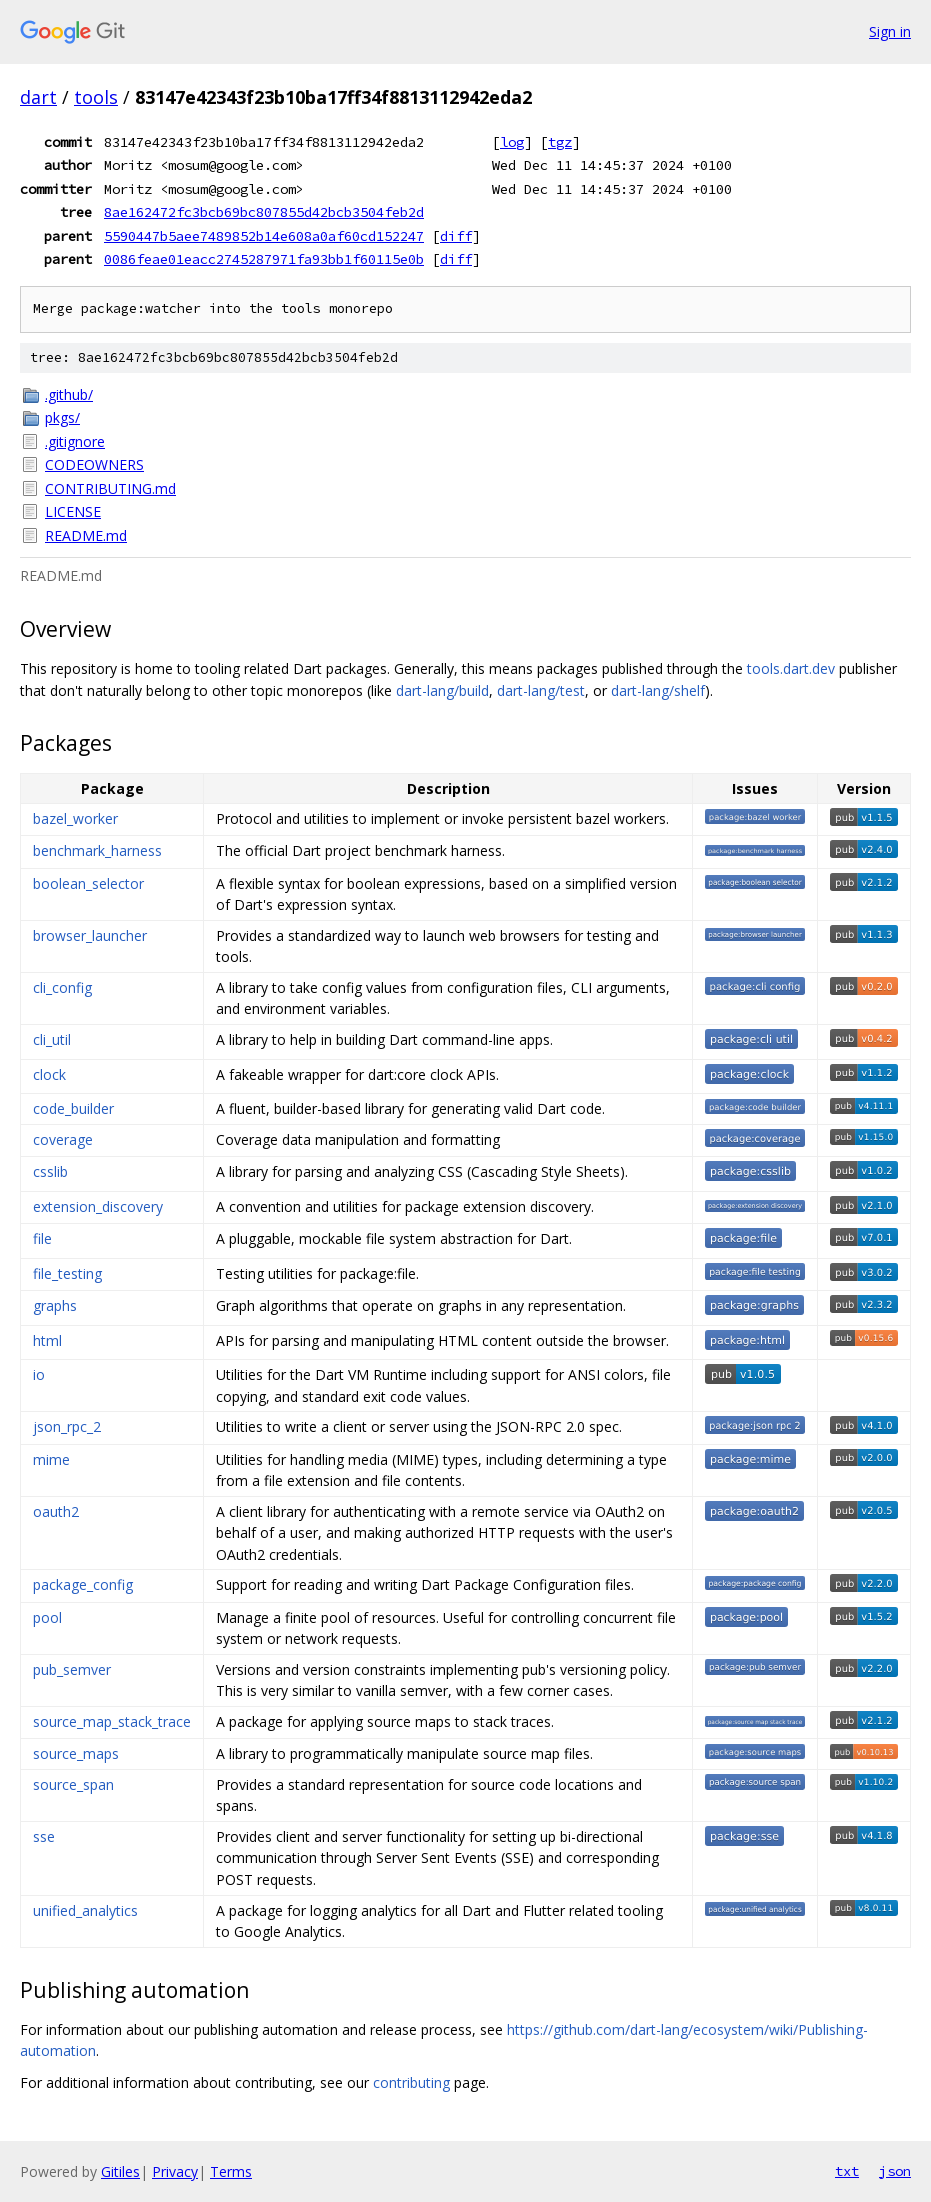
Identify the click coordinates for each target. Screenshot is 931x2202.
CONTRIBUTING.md (110, 488)
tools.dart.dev (791, 668)
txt (847, 2171)
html (47, 1340)
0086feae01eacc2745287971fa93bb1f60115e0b (264, 259)
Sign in (890, 31)
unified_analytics (85, 1910)
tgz (560, 142)
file (42, 1238)
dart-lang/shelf (658, 690)
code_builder (73, 1108)
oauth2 (56, 1511)
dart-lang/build (442, 690)
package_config (83, 1584)
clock (49, 1074)
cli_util (52, 1039)
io (39, 1374)
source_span (73, 1784)
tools (96, 97)
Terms (231, 2171)
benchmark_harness (97, 850)
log (512, 142)
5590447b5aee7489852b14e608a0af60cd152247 (264, 236)
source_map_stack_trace (112, 1721)
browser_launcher (90, 935)
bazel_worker (75, 818)
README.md (86, 535)
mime (51, 1459)
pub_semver (72, 1669)
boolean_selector (88, 883)
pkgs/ (62, 417)
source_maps (76, 1753)
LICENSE (73, 511)
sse (44, 1836)
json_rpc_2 (67, 1426)
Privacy (175, 2171)
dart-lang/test (541, 690)
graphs (55, 1305)
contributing (411, 2082)
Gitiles (120, 2171)
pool (47, 1617)
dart (38, 97)
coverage (63, 1139)
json (895, 2171)
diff (456, 236)
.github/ (69, 394)
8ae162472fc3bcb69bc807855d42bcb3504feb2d (264, 212)
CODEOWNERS (94, 464)
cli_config (62, 987)
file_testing (67, 1273)
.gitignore (75, 441)
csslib (50, 1171)
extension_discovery (98, 1206)
